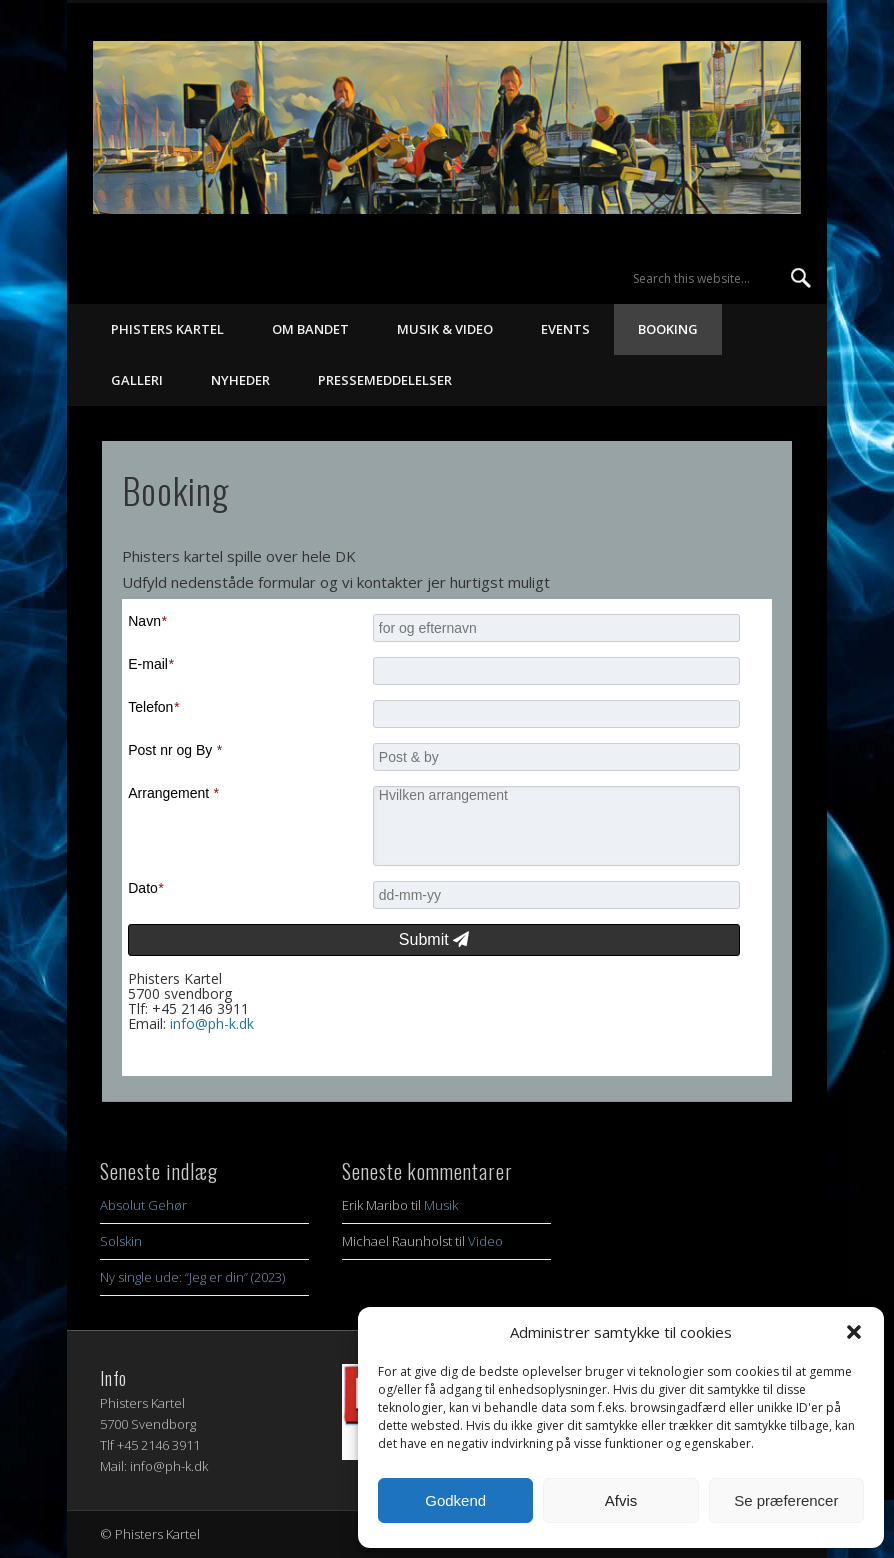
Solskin (121, 1241)
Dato (145, 888)
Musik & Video (445, 329)
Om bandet (310, 329)
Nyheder (240, 380)
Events (565, 329)
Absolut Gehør (143, 1205)
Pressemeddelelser (385, 380)
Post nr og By (174, 750)
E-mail (150, 664)
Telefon (153, 707)
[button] (854, 1332)
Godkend (455, 1500)
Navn (147, 621)
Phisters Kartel (167, 329)
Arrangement (173, 793)
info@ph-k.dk (212, 1023)
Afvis (621, 1500)
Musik (441, 1205)
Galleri (137, 380)
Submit (434, 939)
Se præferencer (786, 1500)
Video (485, 1241)
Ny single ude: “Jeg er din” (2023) (192, 1277)
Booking (668, 329)
